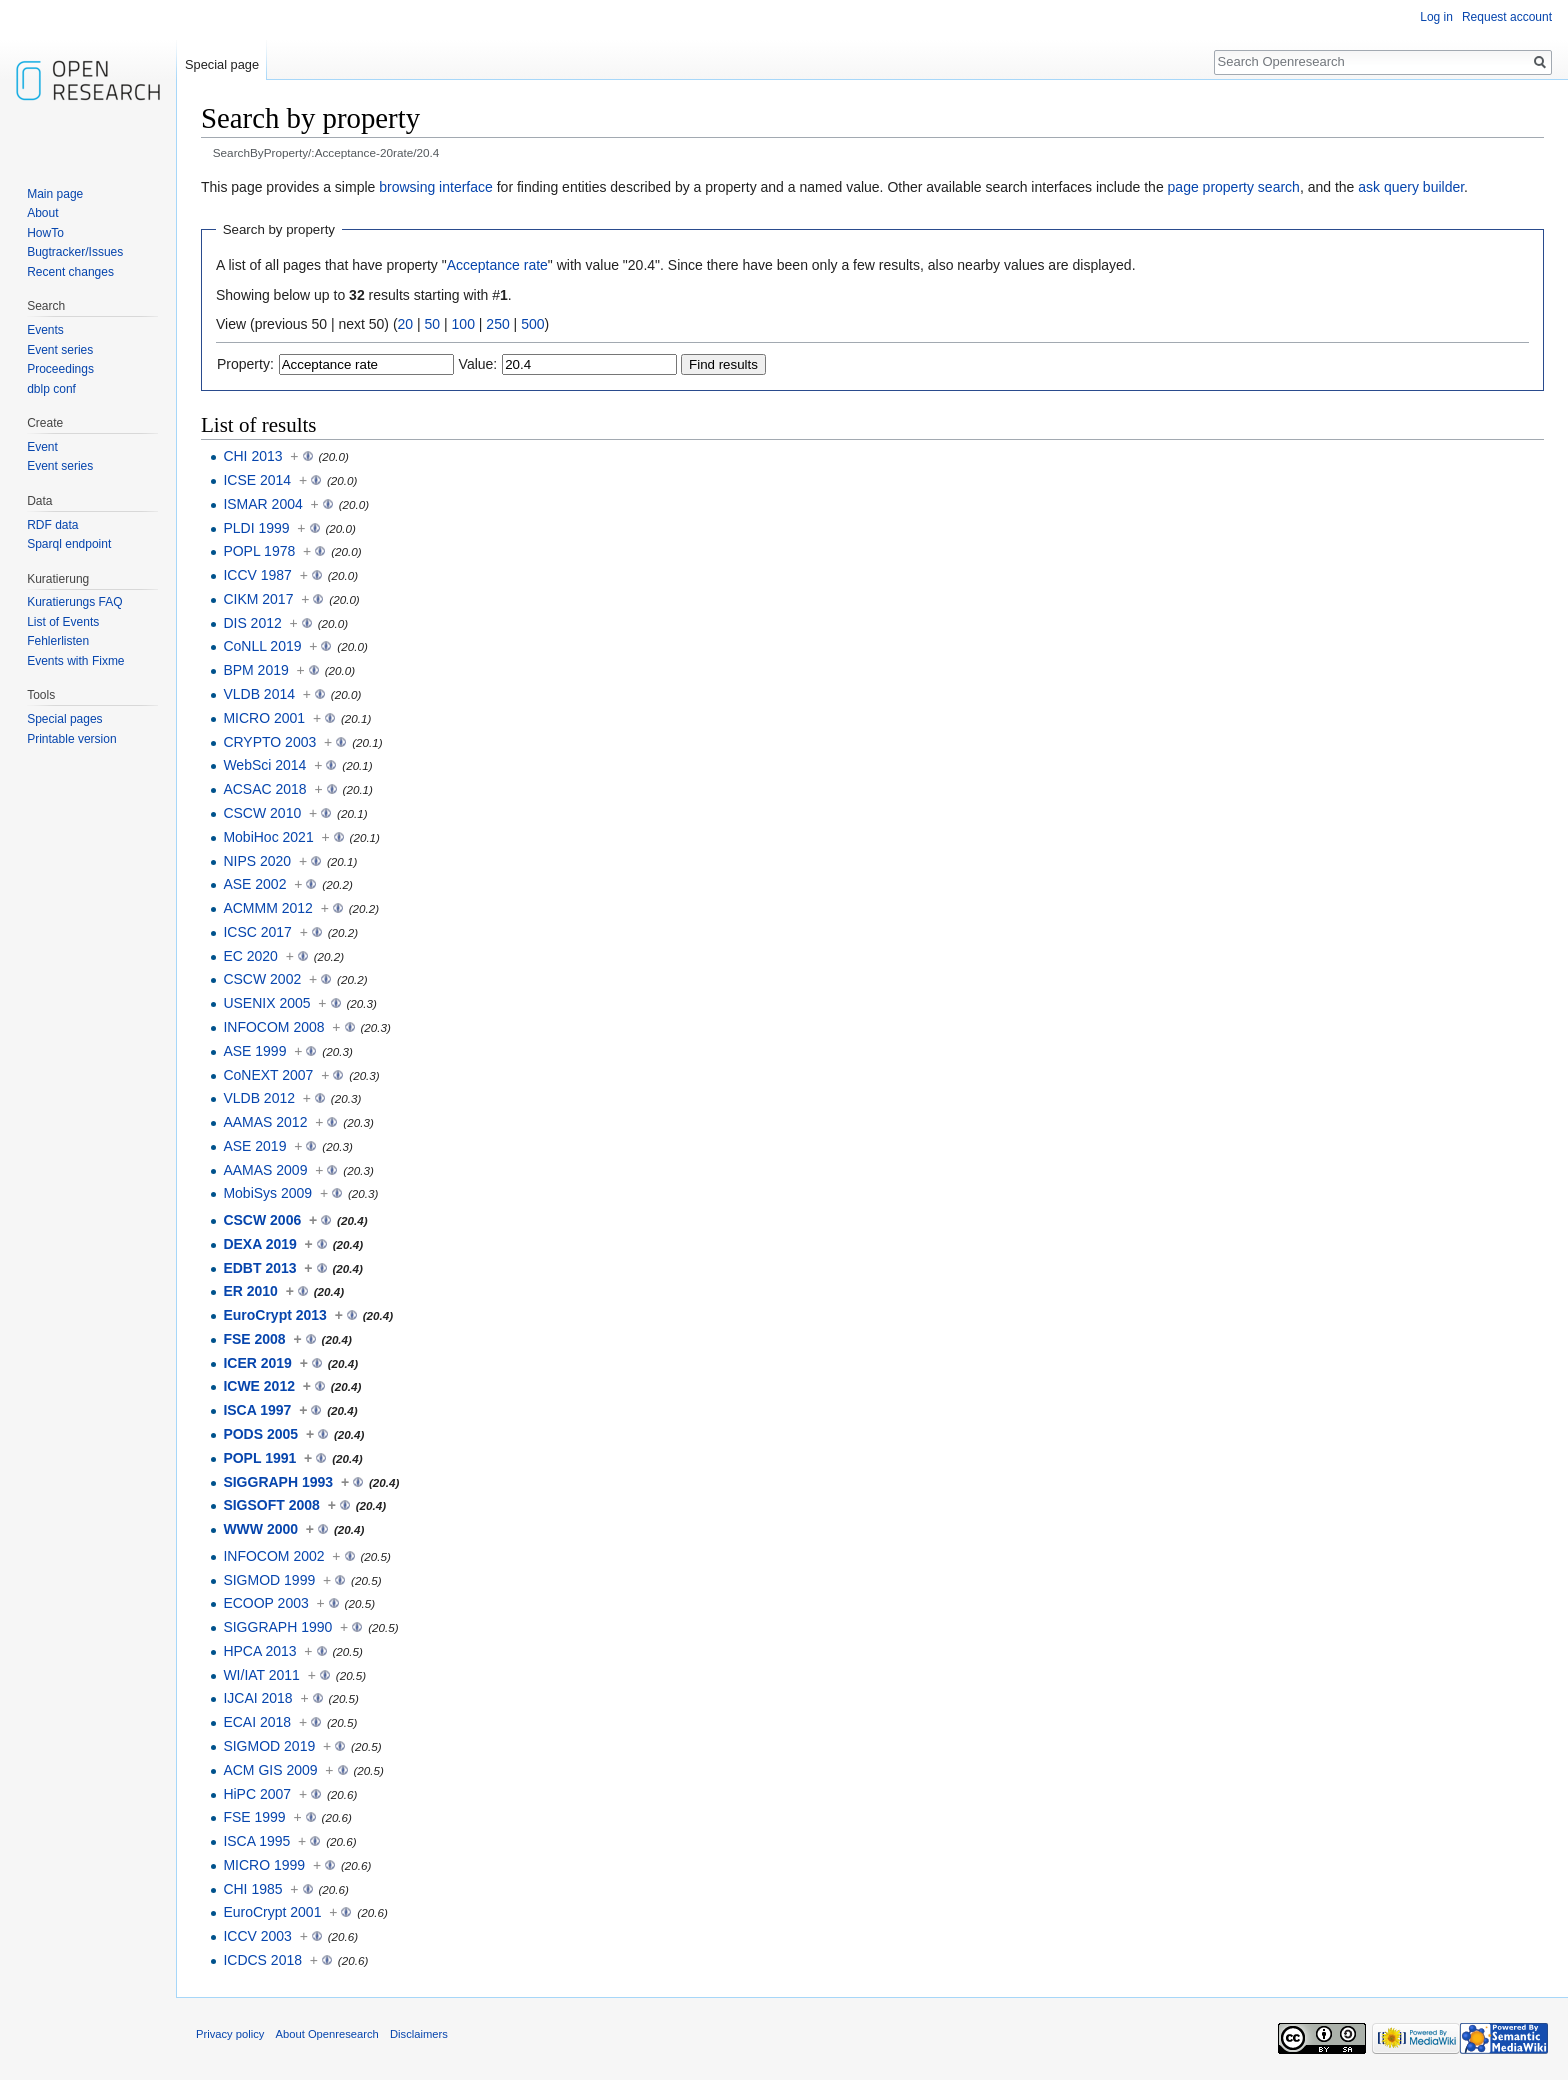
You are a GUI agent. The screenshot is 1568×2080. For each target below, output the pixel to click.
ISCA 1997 (257, 1410)
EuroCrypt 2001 (272, 1912)
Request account (1507, 17)
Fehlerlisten (58, 641)
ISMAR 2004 (262, 504)
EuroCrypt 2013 (274, 1315)
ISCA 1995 (256, 1841)
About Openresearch (327, 2034)
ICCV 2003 (257, 1936)
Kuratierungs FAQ (74, 602)
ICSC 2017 (257, 932)
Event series (60, 350)
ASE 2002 (254, 884)
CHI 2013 (252, 456)
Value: (478, 364)
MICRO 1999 (264, 1865)
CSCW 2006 (262, 1220)
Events (45, 330)
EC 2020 (250, 956)
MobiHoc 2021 (268, 837)
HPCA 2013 (259, 1651)
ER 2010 (250, 1291)
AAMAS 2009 (265, 1170)
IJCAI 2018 (257, 1698)
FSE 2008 (254, 1339)
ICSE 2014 (257, 480)
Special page (222, 64)
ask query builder (1411, 187)
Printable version (71, 739)
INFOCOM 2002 (273, 1556)
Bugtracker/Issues (75, 252)
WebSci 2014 (264, 765)
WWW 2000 (260, 1529)
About (42, 213)
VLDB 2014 (259, 694)
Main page (55, 194)
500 (532, 324)
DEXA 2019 (259, 1244)
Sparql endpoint (69, 544)
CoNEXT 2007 (268, 1075)
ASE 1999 (254, 1051)
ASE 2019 (254, 1146)
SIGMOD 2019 (269, 1746)
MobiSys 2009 (267, 1193)
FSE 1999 (254, 1817)
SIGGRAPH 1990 (277, 1627)
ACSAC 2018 (264, 789)
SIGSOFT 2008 (271, 1505)
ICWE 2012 (259, 1386)
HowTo (45, 233)
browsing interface (436, 187)
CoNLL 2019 (262, 646)
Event (42, 447)
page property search (1234, 187)
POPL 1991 (259, 1458)
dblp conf (51, 389)
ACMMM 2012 (267, 908)
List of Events (63, 622)
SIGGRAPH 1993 (278, 1482)
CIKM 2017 (258, 599)
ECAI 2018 (257, 1722)
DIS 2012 (252, 623)
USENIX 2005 (266, 1003)
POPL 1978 (259, 551)
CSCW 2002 (262, 979)
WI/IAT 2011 (261, 1675)
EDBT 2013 (259, 1268)
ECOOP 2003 (265, 1603)
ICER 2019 (257, 1363)
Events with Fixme (75, 661)
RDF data (52, 525)
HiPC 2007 (257, 1794)
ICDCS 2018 (262, 1960)
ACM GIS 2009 (270, 1770)
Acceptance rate (497, 265)
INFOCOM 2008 (273, 1027)
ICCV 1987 (257, 575)
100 (463, 324)
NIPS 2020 (257, 861)
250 (497, 324)
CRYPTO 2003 (269, 742)
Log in (1436, 17)
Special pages (64, 719)
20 (406, 324)
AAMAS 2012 (265, 1122)
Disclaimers (419, 2034)
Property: (245, 364)
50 (433, 324)
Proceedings (60, 369)
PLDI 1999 (256, 528)
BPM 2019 (255, 670)
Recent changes (70, 272)
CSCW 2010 (262, 813)
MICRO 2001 (264, 718)
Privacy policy (230, 2034)
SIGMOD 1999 (269, 1580)
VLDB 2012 (259, 1098)
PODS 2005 (260, 1434)
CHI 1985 (252, 1889)
